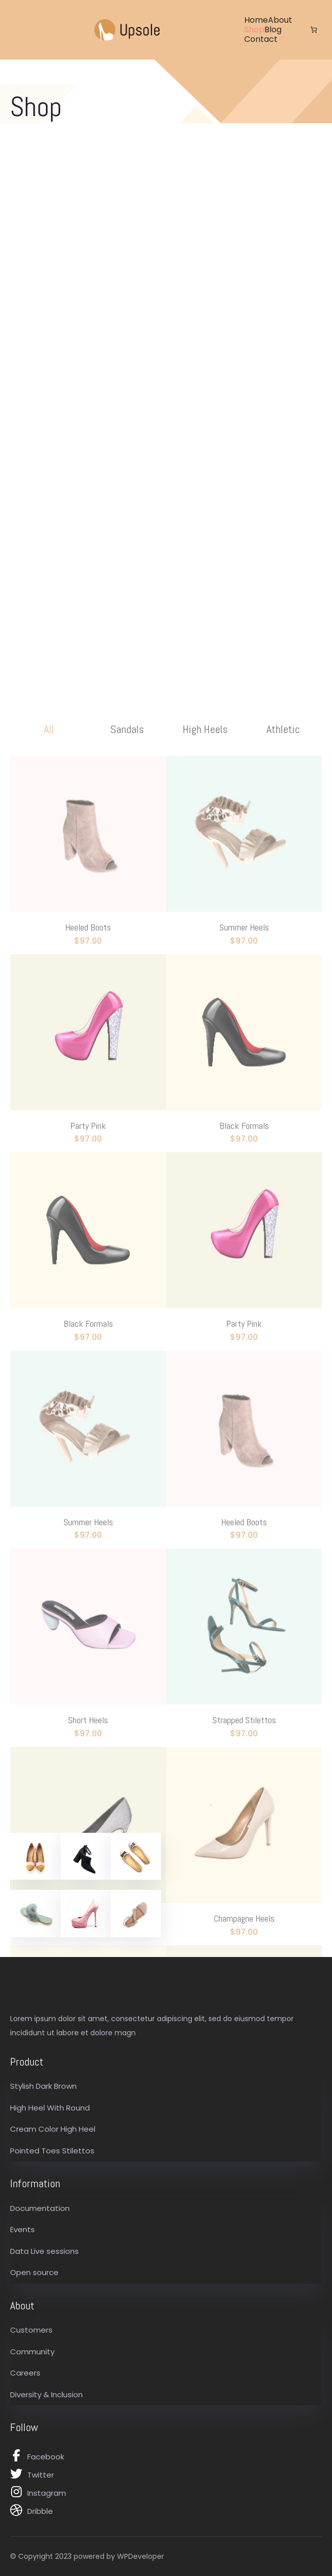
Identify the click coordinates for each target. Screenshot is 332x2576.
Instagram (46, 2493)
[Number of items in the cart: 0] (314, 30)
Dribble (40, 2511)
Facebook (45, 2456)
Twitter (40, 2474)
